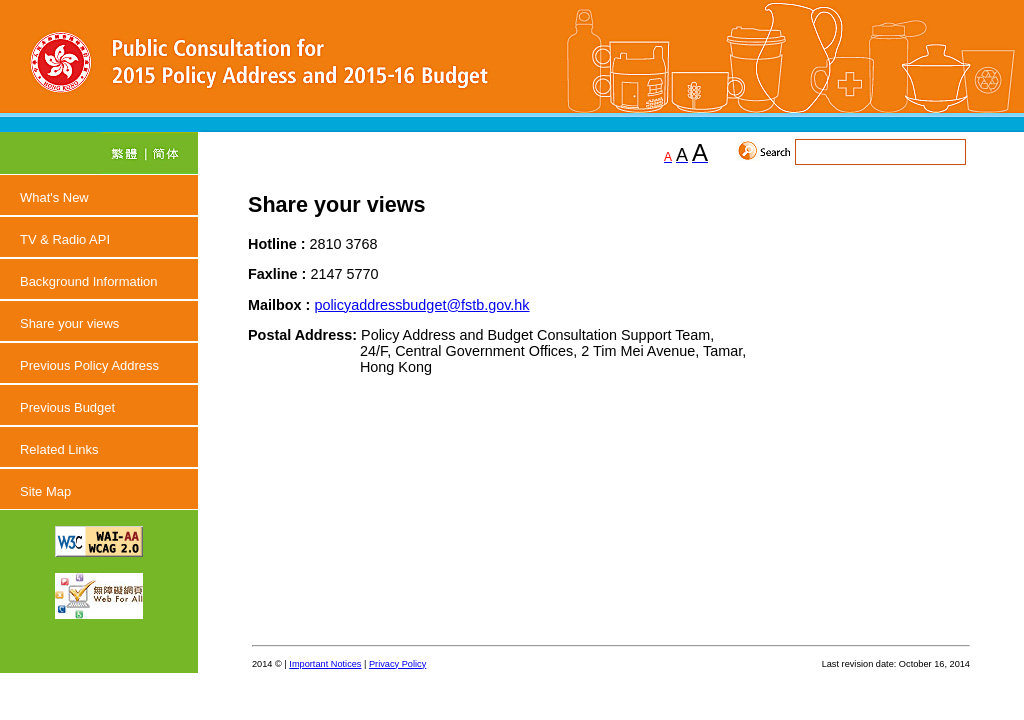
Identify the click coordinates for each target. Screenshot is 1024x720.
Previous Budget (67, 407)
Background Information (89, 281)
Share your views (69, 323)
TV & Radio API (65, 239)
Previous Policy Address (89, 365)
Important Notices (325, 664)
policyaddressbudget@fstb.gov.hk (421, 305)
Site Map (45, 491)
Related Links (59, 449)
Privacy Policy (397, 664)
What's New (54, 197)
